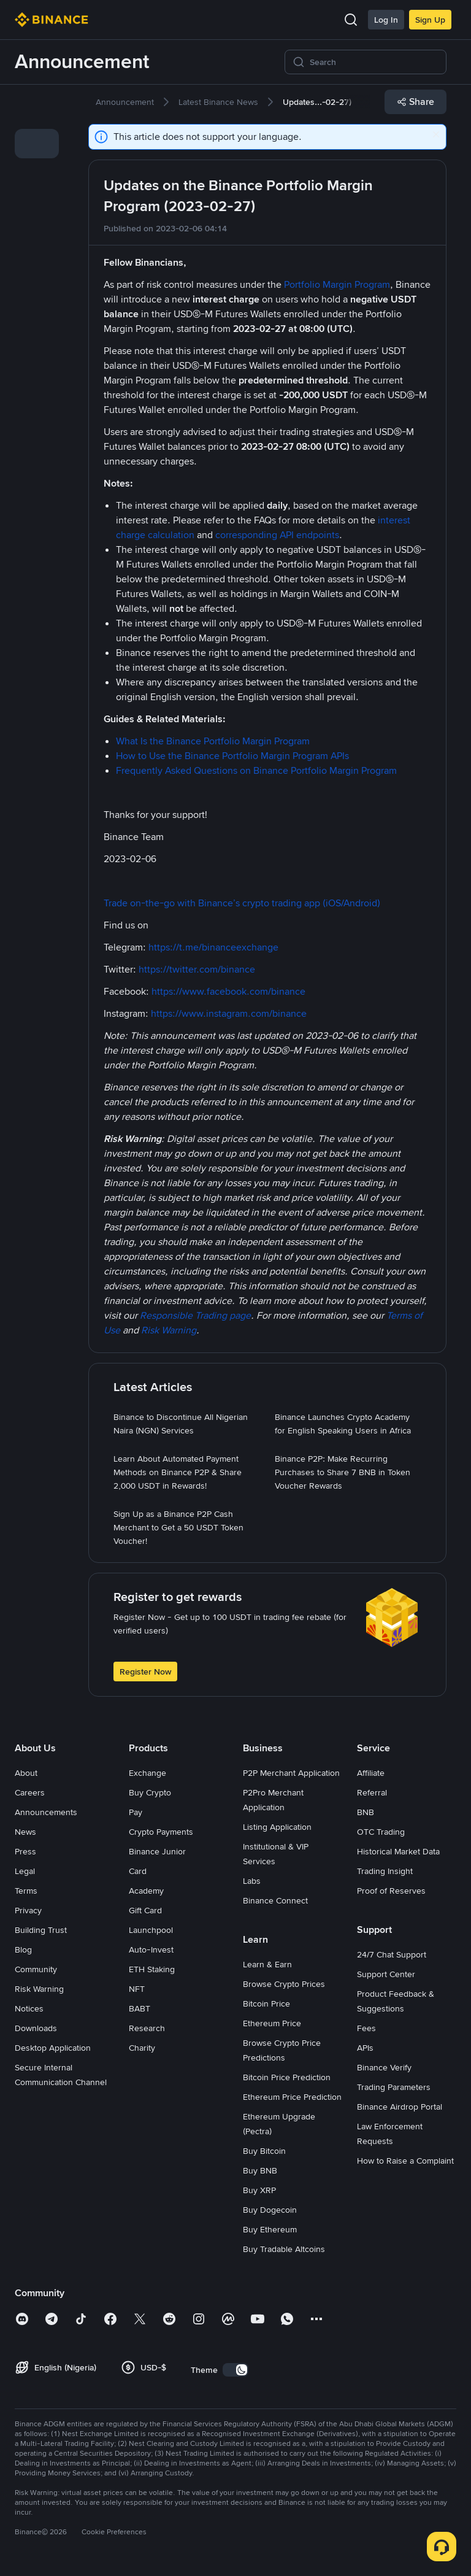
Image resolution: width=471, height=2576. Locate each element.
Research (147, 2028)
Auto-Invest (151, 1949)
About (26, 1772)
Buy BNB (260, 2170)
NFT (137, 1988)
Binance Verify (384, 2067)
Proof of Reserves (391, 1890)
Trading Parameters (394, 2086)
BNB (365, 1812)
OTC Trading (381, 1831)
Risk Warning (39, 1988)
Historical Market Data (398, 1851)
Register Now (145, 1671)
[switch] (235, 2370)
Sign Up (430, 19)
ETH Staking (152, 1969)
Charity (142, 2047)
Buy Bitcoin (264, 2150)
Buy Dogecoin (270, 2209)
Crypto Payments (161, 1831)
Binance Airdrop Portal (399, 2106)
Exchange (147, 1772)
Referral (372, 1792)
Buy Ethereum (270, 2229)
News (25, 1831)
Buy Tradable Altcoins (284, 2248)
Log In (386, 19)
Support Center (386, 1974)
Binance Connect (275, 1900)
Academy (146, 1890)
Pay (135, 1812)
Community (36, 1969)
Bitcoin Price (266, 2003)
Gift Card (145, 1910)
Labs (252, 1880)
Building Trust (41, 1929)
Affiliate (371, 1772)
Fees (366, 2028)
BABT (139, 2008)
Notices (29, 2008)
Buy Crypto (150, 1792)
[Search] (374, 62)
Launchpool (151, 1929)
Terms (26, 1890)
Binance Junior (157, 1851)
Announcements (46, 1812)
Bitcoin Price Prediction (287, 2077)
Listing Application (277, 1826)
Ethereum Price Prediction (292, 2096)
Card (138, 1870)
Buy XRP (259, 2190)
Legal (25, 1870)
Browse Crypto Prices (284, 1983)
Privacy (28, 1910)
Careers (30, 1792)
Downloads (36, 2028)
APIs (365, 2047)
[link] (37, 109)
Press (25, 1851)
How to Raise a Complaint (405, 2160)
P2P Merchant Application (291, 1772)
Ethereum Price (272, 2023)
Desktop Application (53, 2047)
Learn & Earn (267, 1964)
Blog (23, 1949)
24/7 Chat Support (391, 1954)
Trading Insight (385, 1870)
